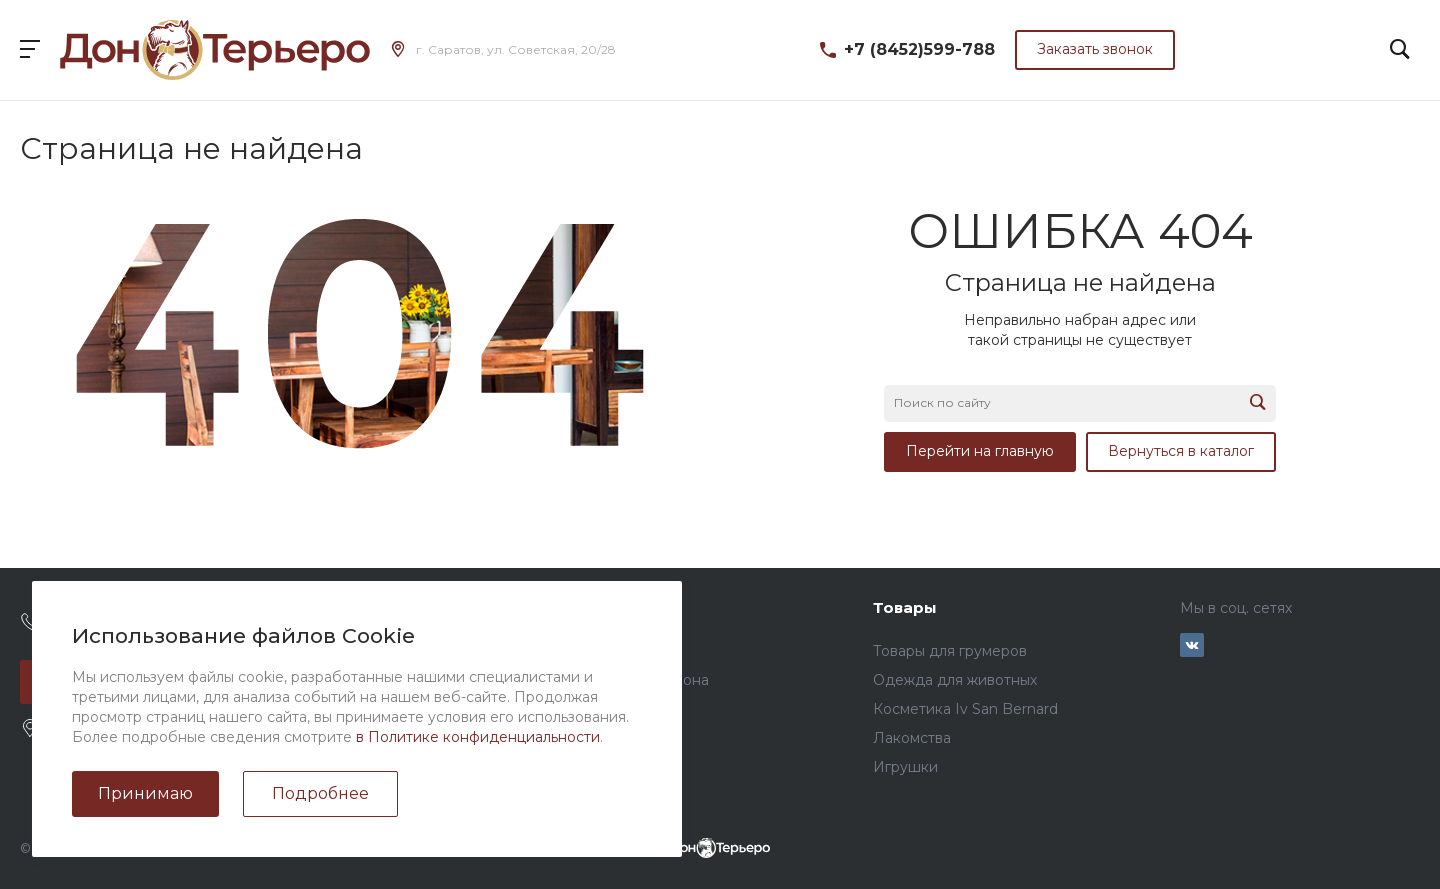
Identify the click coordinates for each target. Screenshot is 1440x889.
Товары (905, 607)
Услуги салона (658, 680)
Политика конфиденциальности (455, 767)
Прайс (630, 651)
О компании (391, 607)
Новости (371, 651)
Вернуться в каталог (1181, 451)
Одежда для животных (955, 680)
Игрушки (905, 767)
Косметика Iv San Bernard (965, 709)
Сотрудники (384, 709)
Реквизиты (379, 738)
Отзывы (367, 680)
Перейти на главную (980, 451)
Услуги (635, 607)
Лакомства (912, 738)
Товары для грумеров (950, 651)
